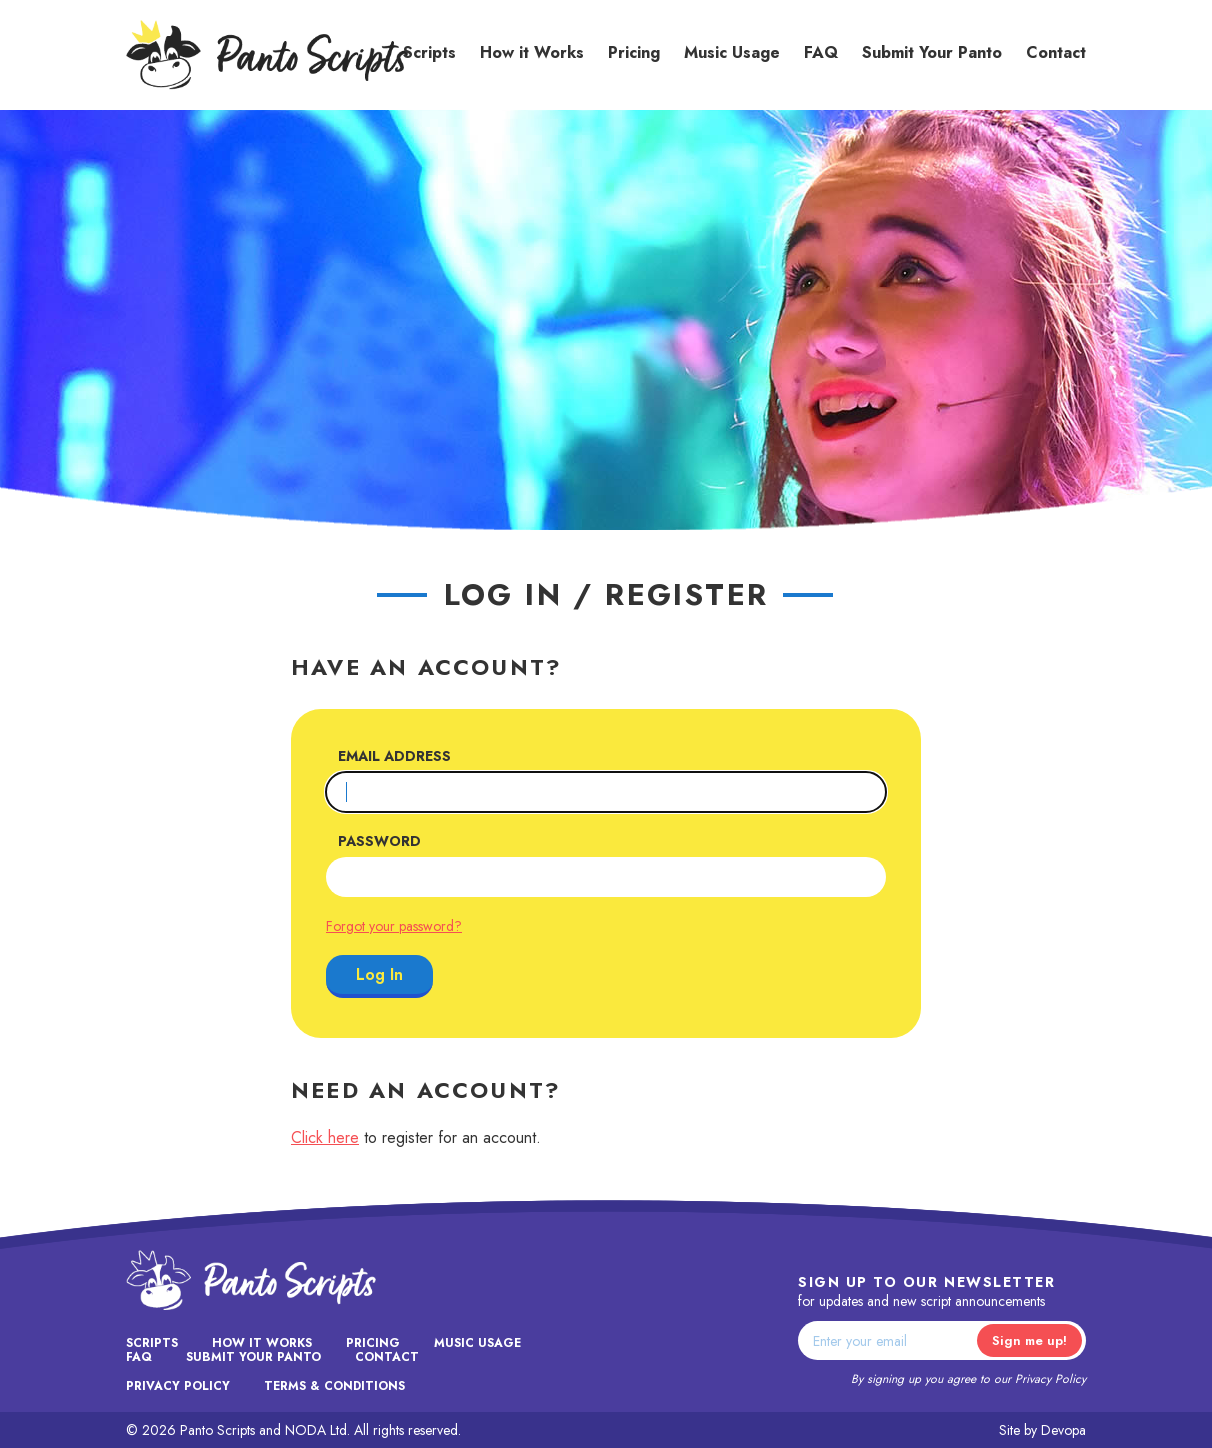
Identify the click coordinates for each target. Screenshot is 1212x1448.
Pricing (634, 52)
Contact (1056, 52)
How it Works (532, 52)
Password (379, 841)
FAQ (821, 52)
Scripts (429, 52)
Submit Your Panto (932, 52)
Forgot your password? (394, 926)
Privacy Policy (1050, 1379)
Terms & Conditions (334, 1386)
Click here (325, 1137)
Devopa (1063, 1430)
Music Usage (732, 52)
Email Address (394, 756)
